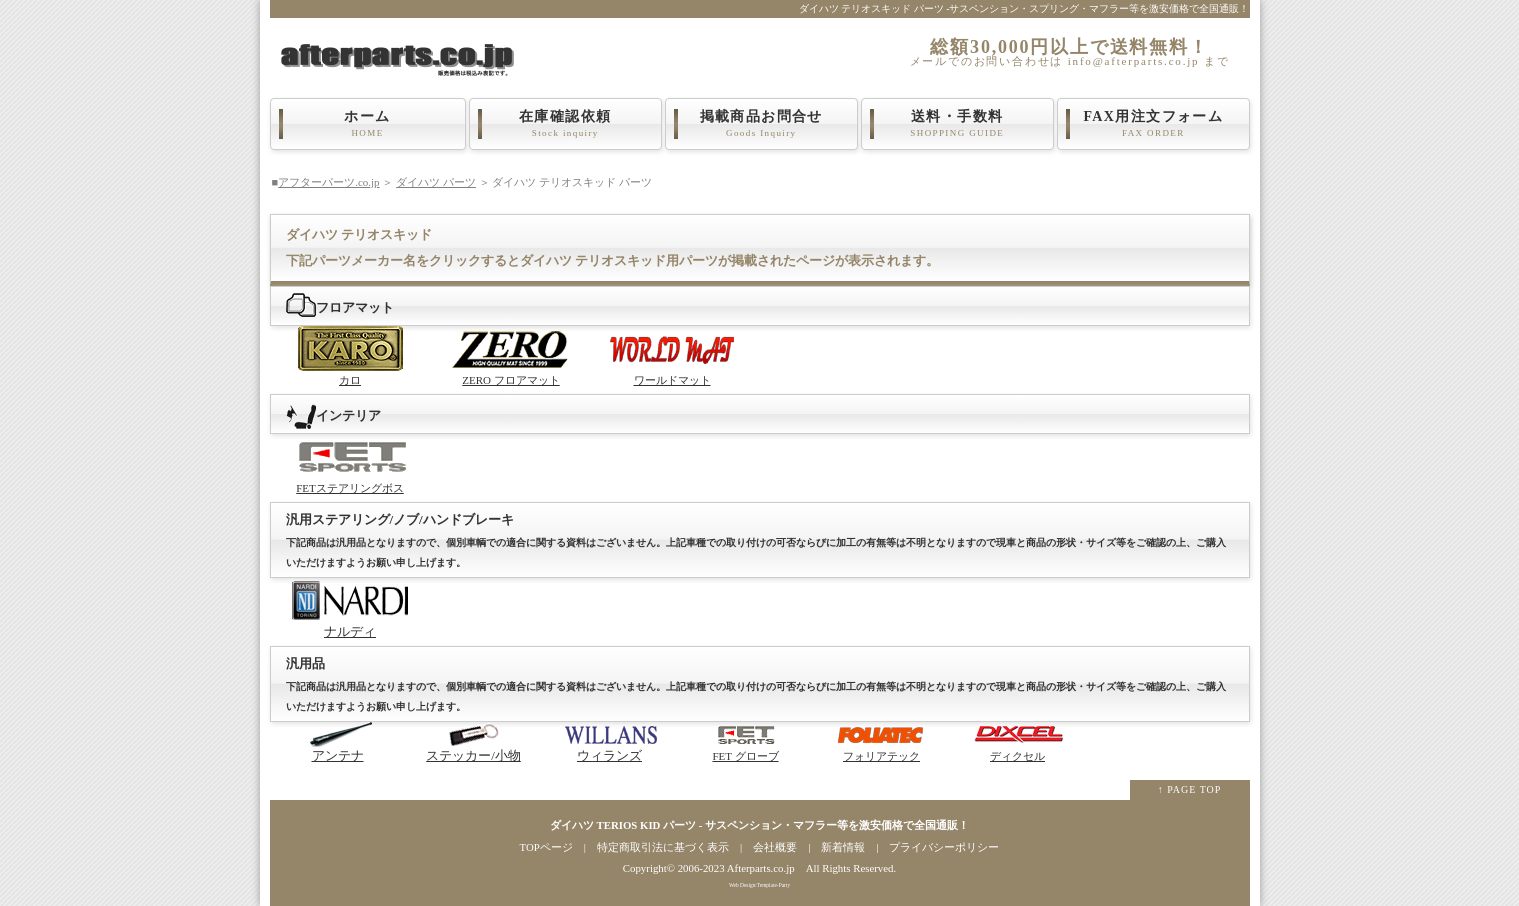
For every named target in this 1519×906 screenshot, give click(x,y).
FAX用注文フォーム (1154, 124)
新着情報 (843, 847)
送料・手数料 (958, 124)
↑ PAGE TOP (1190, 789)
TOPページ (546, 847)
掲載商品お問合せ (762, 124)
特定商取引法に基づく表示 (663, 847)
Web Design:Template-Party (759, 885)
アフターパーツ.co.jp (328, 182)
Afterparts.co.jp (761, 868)
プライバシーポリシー (944, 847)
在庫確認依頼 (566, 124)
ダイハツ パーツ (436, 182)
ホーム (368, 124)
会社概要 (775, 847)
